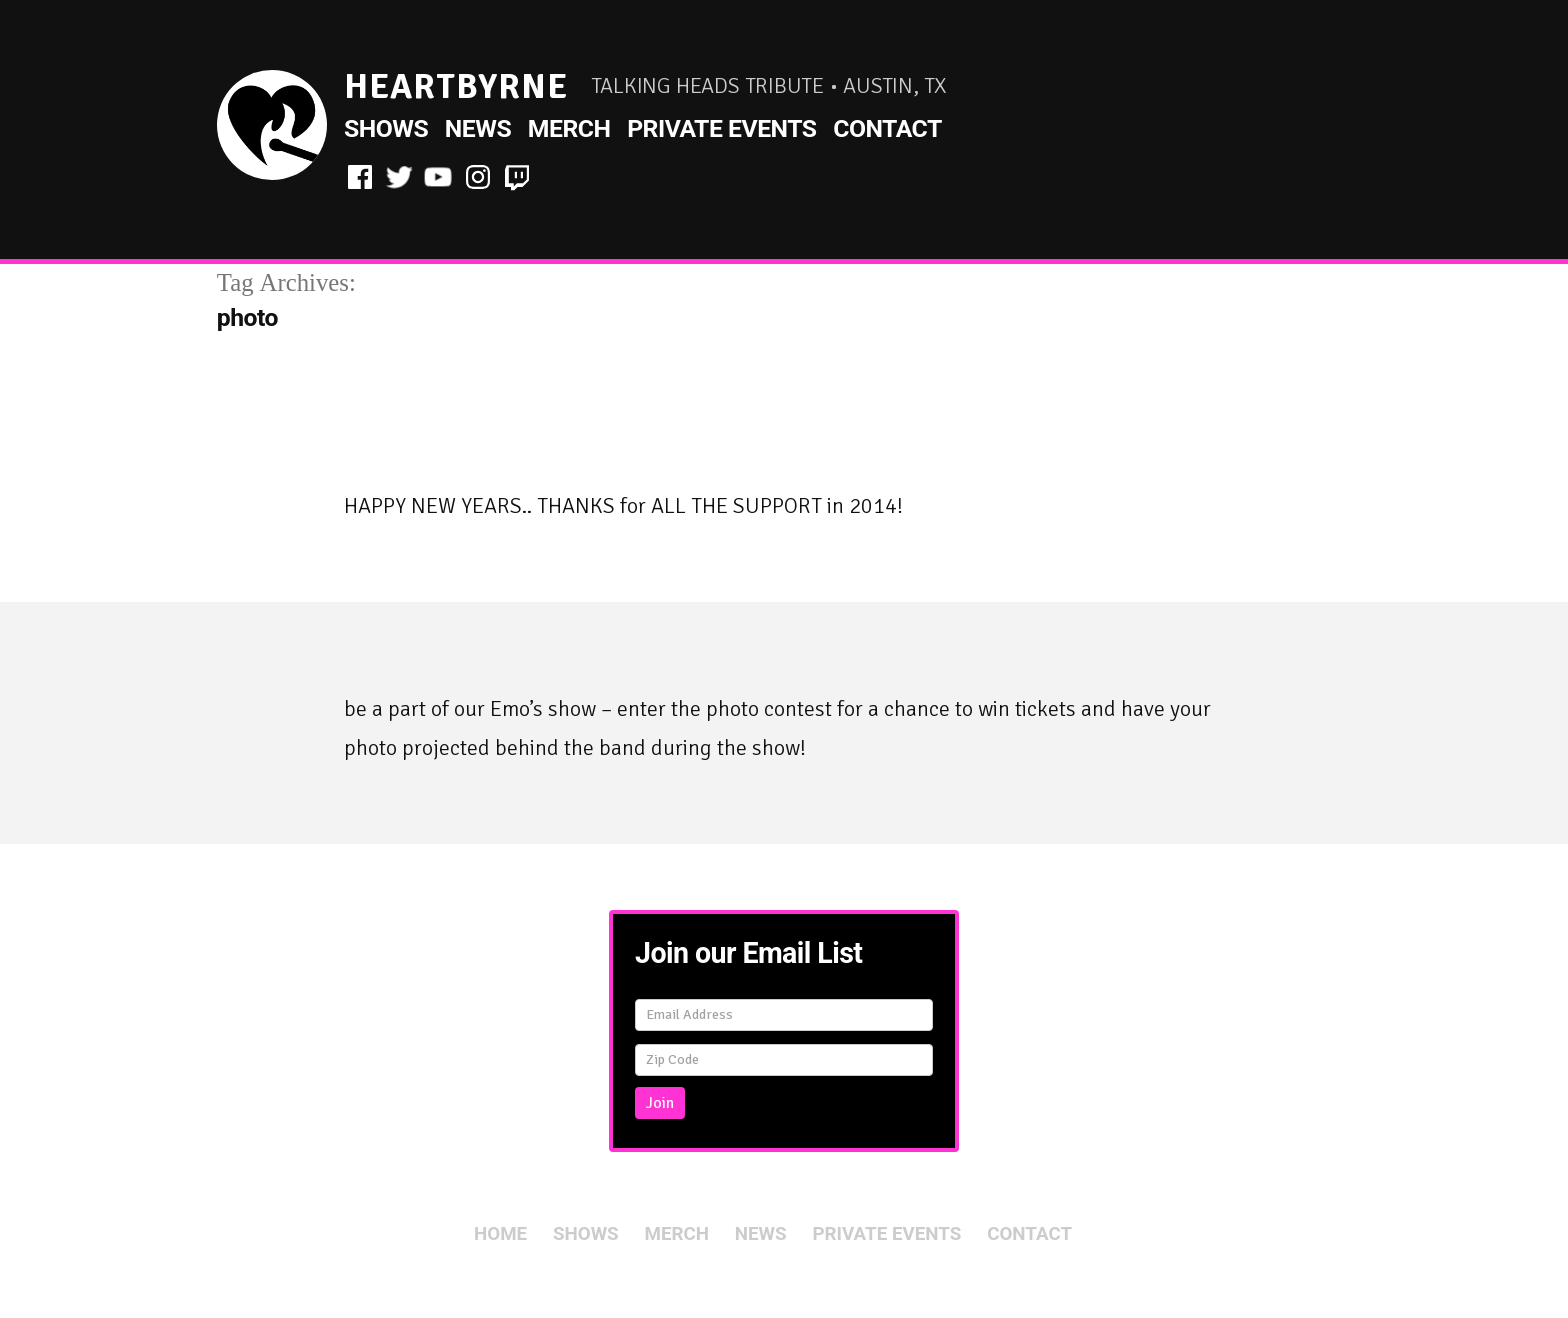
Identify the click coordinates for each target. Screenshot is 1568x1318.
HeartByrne (456, 86)
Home (500, 1234)
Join (660, 1103)
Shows (386, 128)
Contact (887, 128)
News (478, 128)
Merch (569, 128)
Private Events (721, 128)
